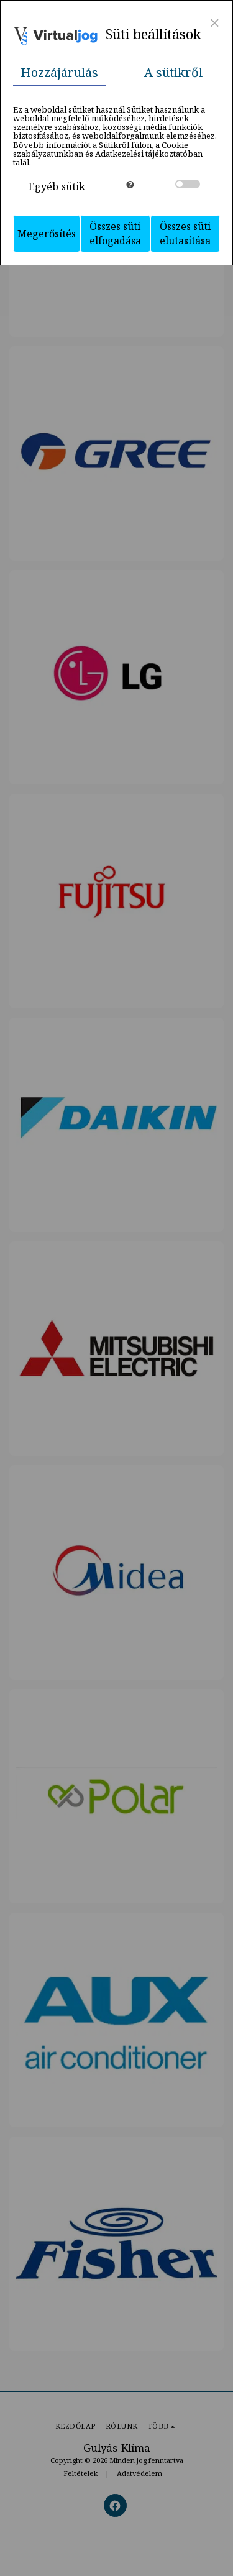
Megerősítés (46, 234)
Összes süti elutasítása (185, 233)
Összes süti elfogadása (115, 233)
